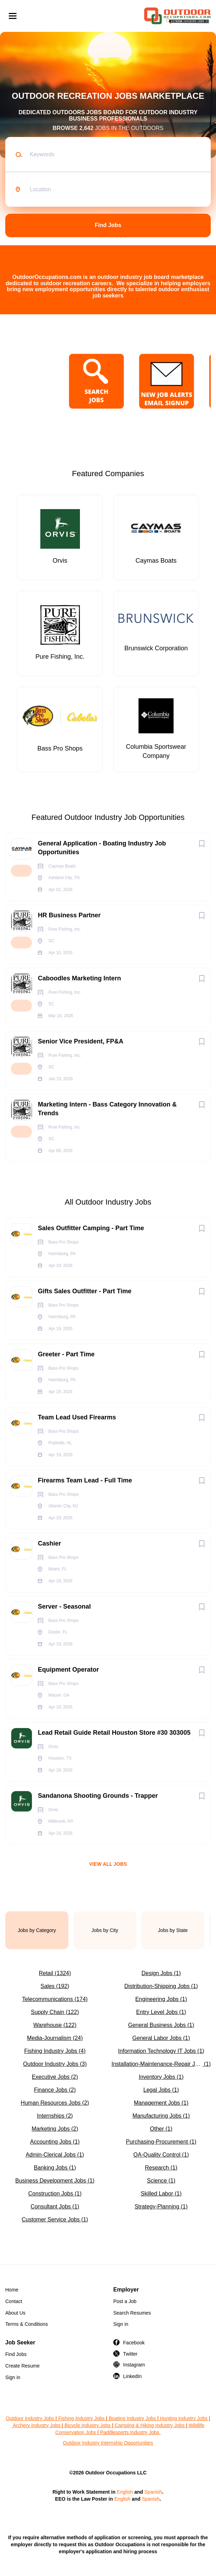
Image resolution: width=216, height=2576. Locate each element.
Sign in (120, 2324)
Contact (13, 2301)
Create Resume (22, 2366)
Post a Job (124, 2301)
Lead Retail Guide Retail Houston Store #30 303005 (114, 1732)
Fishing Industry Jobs (81, 2418)
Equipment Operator (68, 1669)
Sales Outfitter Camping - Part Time (91, 1228)
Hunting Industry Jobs (183, 2418)
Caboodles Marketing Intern (79, 978)
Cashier (49, 1543)
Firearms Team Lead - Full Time (85, 1480)
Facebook (133, 2342)
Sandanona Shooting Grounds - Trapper (98, 1795)
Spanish (153, 2492)
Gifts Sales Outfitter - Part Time (84, 1291)
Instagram (134, 2365)
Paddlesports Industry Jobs (130, 2432)
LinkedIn (132, 2376)
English (125, 2492)
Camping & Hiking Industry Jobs (149, 2425)
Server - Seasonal (64, 1606)
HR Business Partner (69, 915)
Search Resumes (132, 2313)
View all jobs (108, 1864)
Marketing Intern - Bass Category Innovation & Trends (107, 1109)
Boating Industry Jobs (132, 2418)
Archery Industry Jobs (36, 2425)
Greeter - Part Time (66, 1354)
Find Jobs (108, 225)
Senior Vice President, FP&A (80, 1041)
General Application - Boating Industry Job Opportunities (102, 848)
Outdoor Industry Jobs (30, 2418)
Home (11, 2290)
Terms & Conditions (26, 2324)
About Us (15, 2313)
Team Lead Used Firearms (77, 1417)
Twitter (130, 2354)
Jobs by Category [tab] (37, 1930)
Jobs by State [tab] (173, 1930)
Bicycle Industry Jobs (88, 2425)
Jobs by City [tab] (105, 1930)
